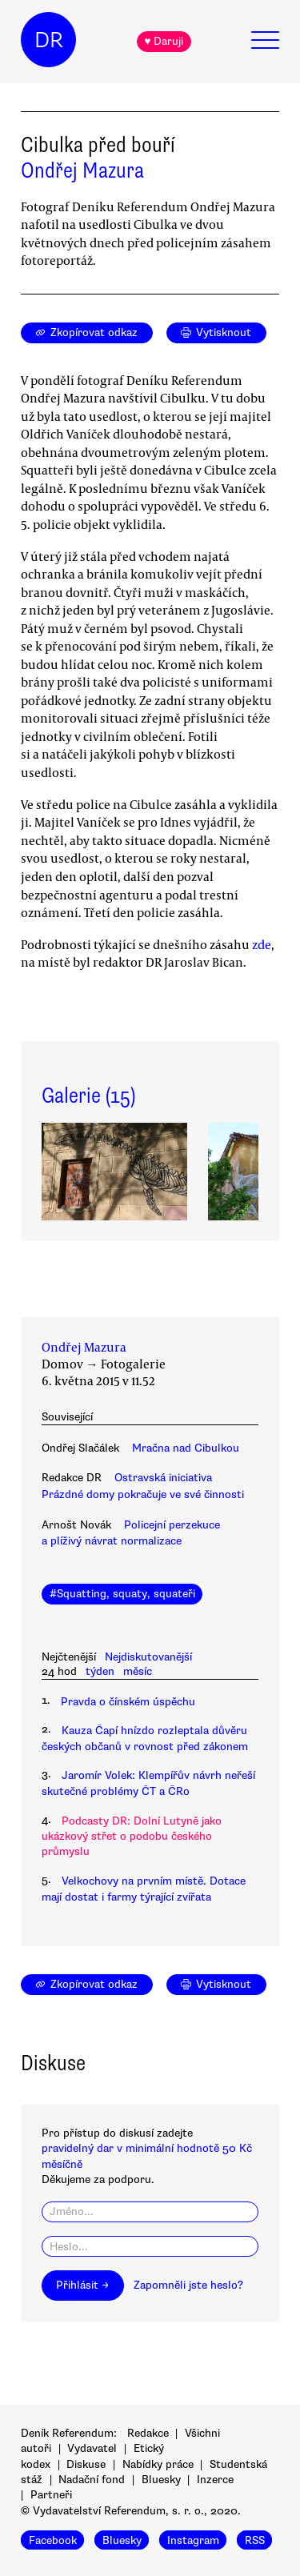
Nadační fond (91, 2479)
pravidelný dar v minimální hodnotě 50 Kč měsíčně (147, 2155)
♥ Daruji (163, 41)
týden (100, 1671)
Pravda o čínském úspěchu (128, 1702)
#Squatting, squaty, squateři (122, 1593)
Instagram (193, 2539)
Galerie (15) (88, 1095)
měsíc (137, 1671)
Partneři (51, 2495)
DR (48, 40)
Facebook (53, 2539)
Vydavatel (92, 2448)
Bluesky (161, 2479)
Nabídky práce (158, 2464)
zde (261, 944)
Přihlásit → (82, 2285)
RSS (255, 2539)
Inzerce (215, 2479)
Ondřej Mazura (82, 170)
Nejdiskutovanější (148, 1657)
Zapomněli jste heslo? (188, 2285)
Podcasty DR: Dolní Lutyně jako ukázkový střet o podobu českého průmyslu (132, 1836)
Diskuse (86, 2464)
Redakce (148, 2433)
